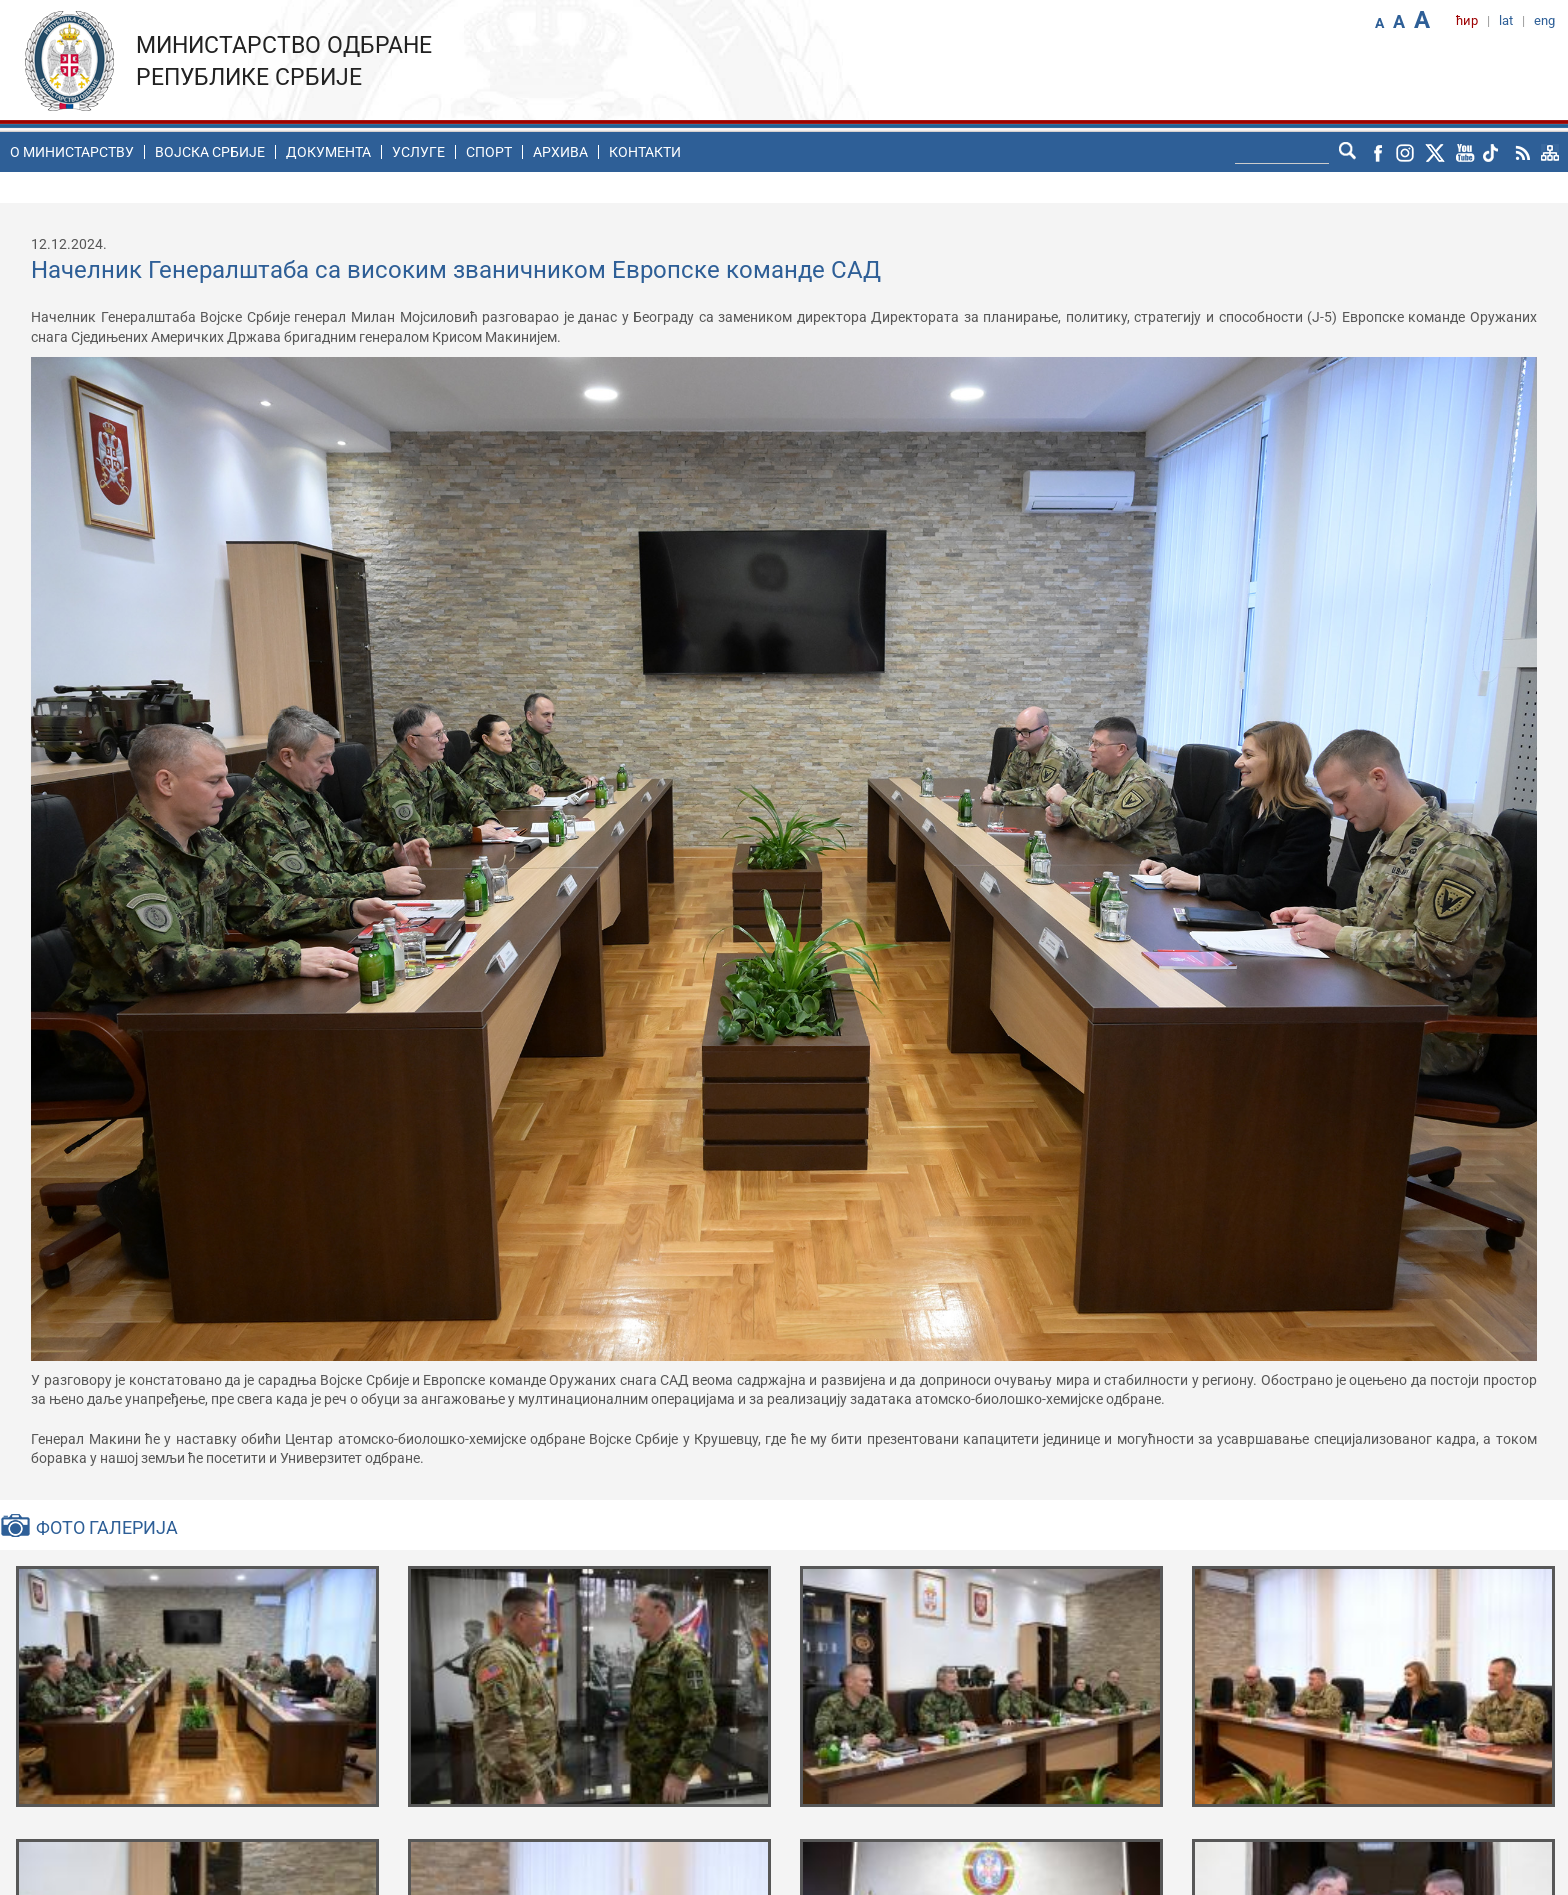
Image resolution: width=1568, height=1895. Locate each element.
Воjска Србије (210, 152)
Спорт (489, 152)
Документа (328, 152)
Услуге (418, 152)
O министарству (72, 152)
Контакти (645, 152)
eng (1544, 20)
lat (1506, 20)
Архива (560, 152)
